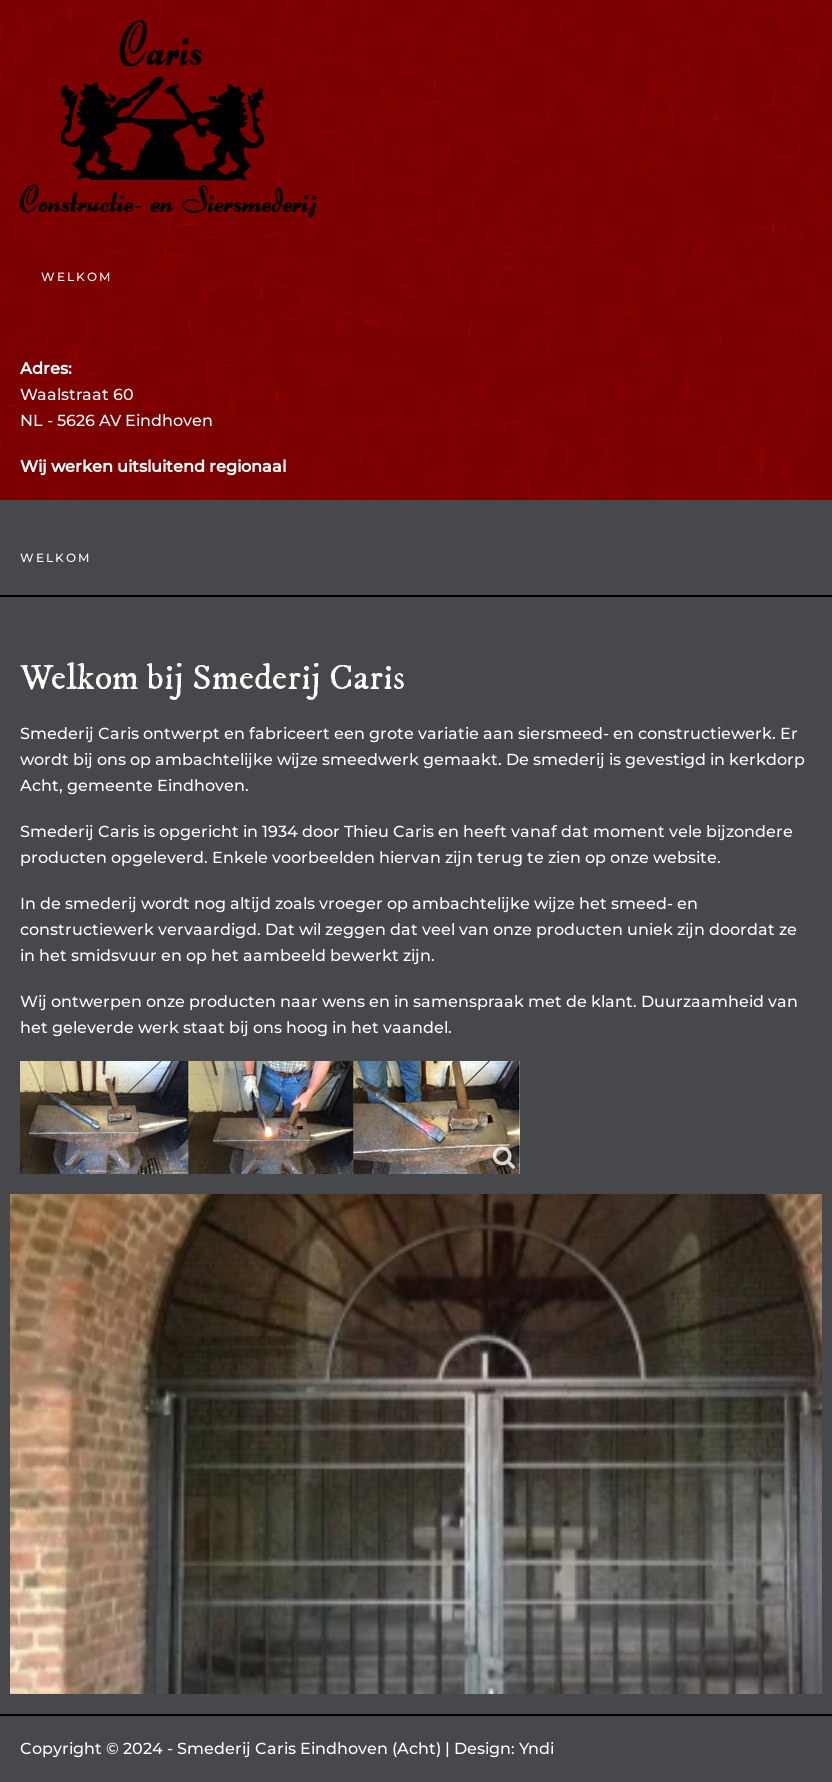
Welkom (76, 276)
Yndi (536, 1748)
